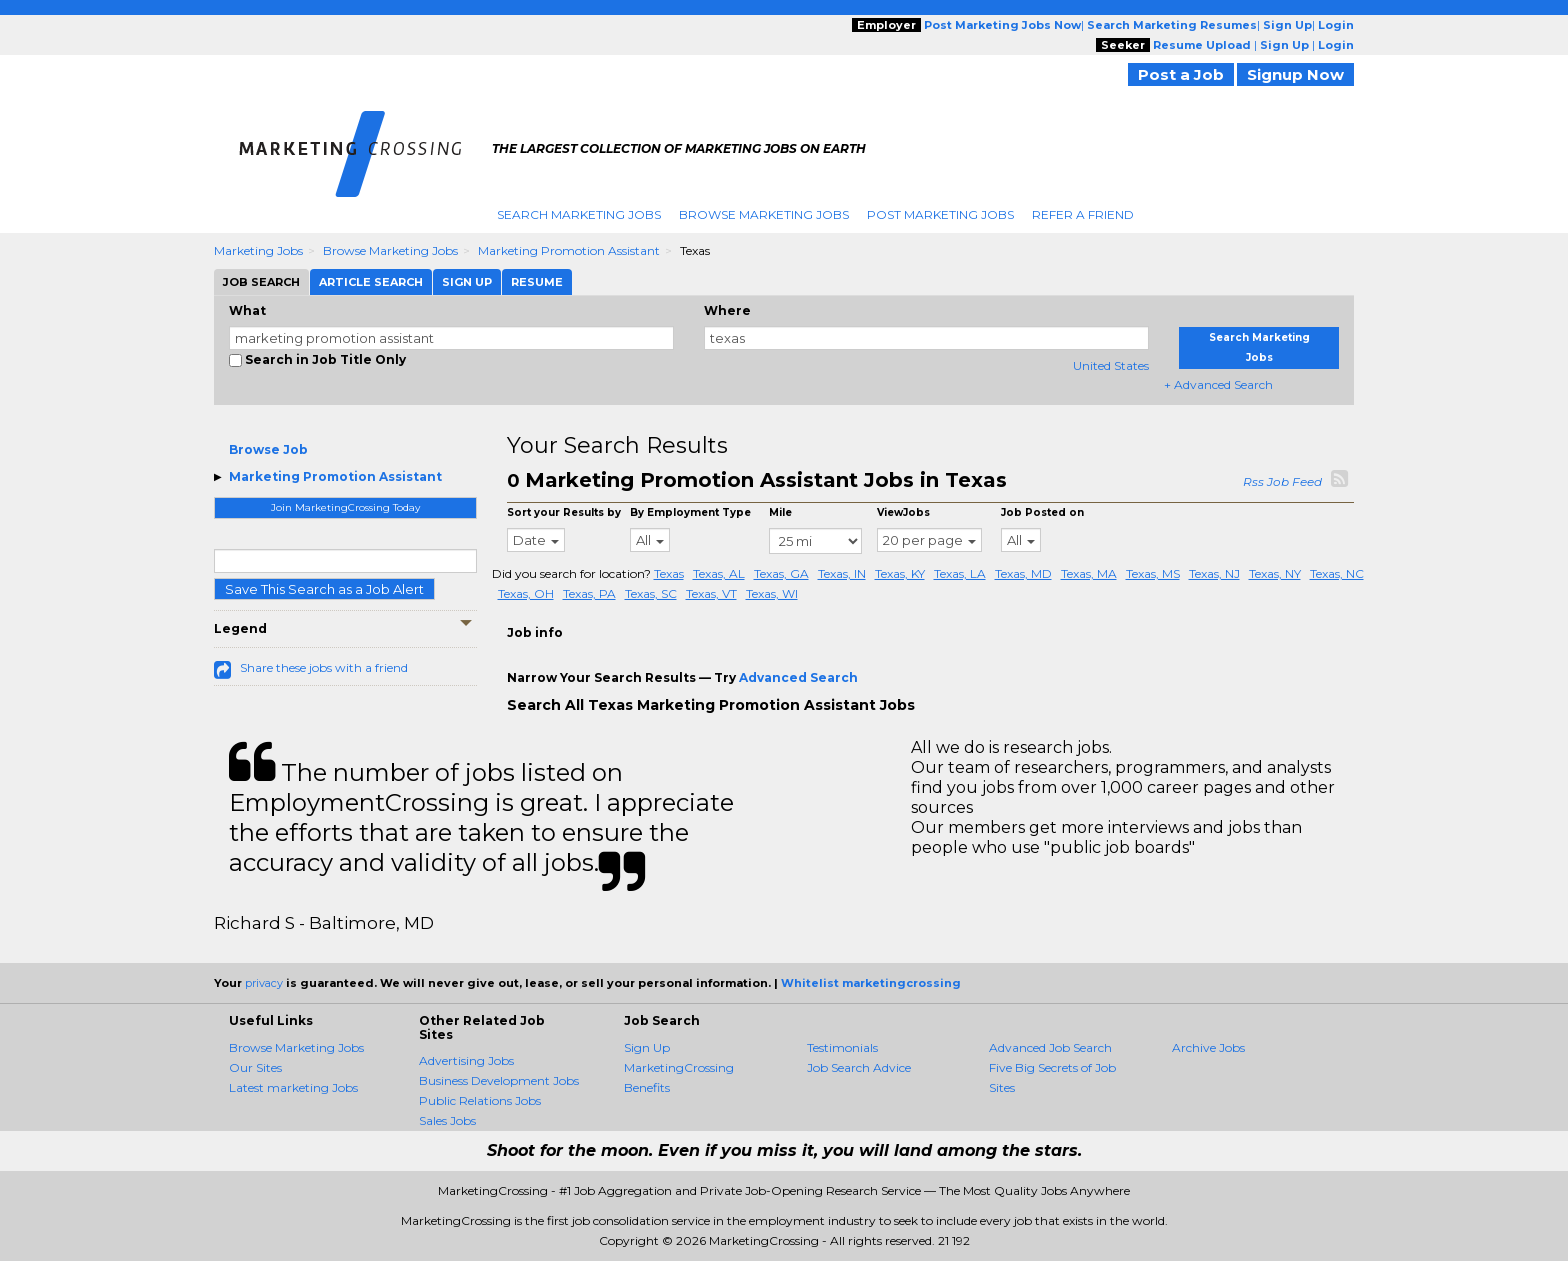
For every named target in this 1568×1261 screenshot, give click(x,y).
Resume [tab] (537, 282)
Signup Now (1295, 74)
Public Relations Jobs (480, 1100)
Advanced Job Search (1050, 1047)
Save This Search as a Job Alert (324, 589)
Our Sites (255, 1067)
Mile (780, 512)
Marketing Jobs (258, 250)
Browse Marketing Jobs (764, 214)
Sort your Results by (564, 512)
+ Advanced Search (1218, 384)
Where (727, 310)
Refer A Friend (1083, 214)
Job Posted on (1042, 512)
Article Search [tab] (371, 282)
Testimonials (842, 1047)
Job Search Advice (859, 1067)
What (247, 310)
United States (1111, 365)
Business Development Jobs (499, 1080)
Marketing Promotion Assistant (569, 250)
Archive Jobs (1208, 1047)
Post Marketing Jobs (940, 214)
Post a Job (1181, 74)
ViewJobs (903, 512)
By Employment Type (690, 512)
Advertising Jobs (466, 1060)
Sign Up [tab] (467, 282)
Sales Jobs (447, 1120)
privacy (264, 983)
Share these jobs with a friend (324, 667)
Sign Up (647, 1047)
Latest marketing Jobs (293, 1087)
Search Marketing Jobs (579, 214)
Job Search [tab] (261, 282)
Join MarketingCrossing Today (345, 507)
